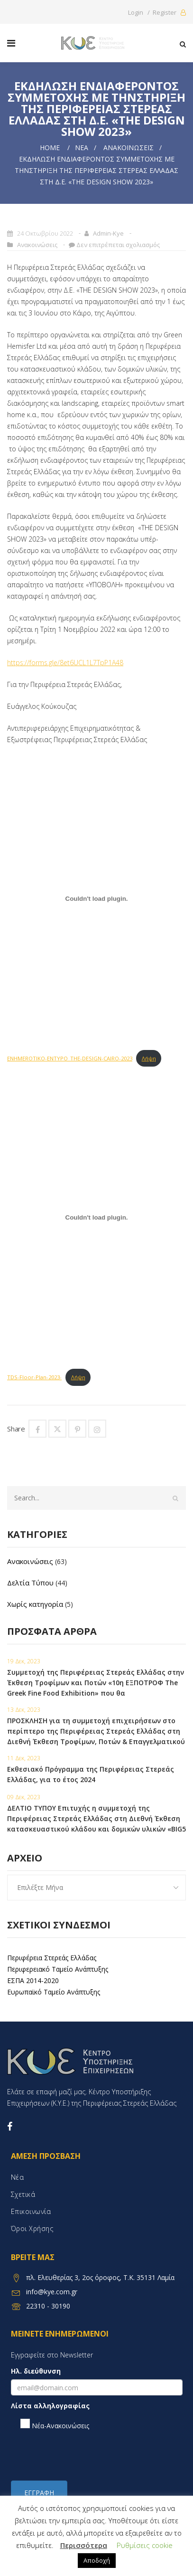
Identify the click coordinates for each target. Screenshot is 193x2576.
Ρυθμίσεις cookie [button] (145, 2545)
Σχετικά (23, 2194)
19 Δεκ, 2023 (23, 1661)
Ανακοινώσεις (128, 147)
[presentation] (83, 2454)
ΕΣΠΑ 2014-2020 (33, 1980)
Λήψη (149, 1058)
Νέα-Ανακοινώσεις (54, 2424)
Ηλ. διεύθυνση (36, 2371)
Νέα (81, 147)
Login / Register (157, 12)
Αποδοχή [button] (96, 2560)
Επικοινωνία (31, 2211)
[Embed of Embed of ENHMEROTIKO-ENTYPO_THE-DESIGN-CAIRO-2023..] (96, 898)
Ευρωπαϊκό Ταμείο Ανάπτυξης (53, 1991)
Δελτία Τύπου (30, 1582)
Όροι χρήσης (32, 2228)
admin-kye (108, 233)
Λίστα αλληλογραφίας (50, 2405)
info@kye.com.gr (51, 2291)
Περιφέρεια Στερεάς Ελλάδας (51, 1957)
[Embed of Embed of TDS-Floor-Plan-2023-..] (96, 1217)
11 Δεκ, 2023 (23, 1758)
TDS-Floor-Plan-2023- (34, 1377)
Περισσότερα (83, 2545)
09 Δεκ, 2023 (23, 1797)
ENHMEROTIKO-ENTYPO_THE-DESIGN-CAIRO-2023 (69, 1058)
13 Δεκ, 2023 (23, 1710)
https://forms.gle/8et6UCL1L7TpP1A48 (65, 662)
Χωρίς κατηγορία (35, 1604)
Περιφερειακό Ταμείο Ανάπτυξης (57, 1969)
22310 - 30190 (48, 2305)
